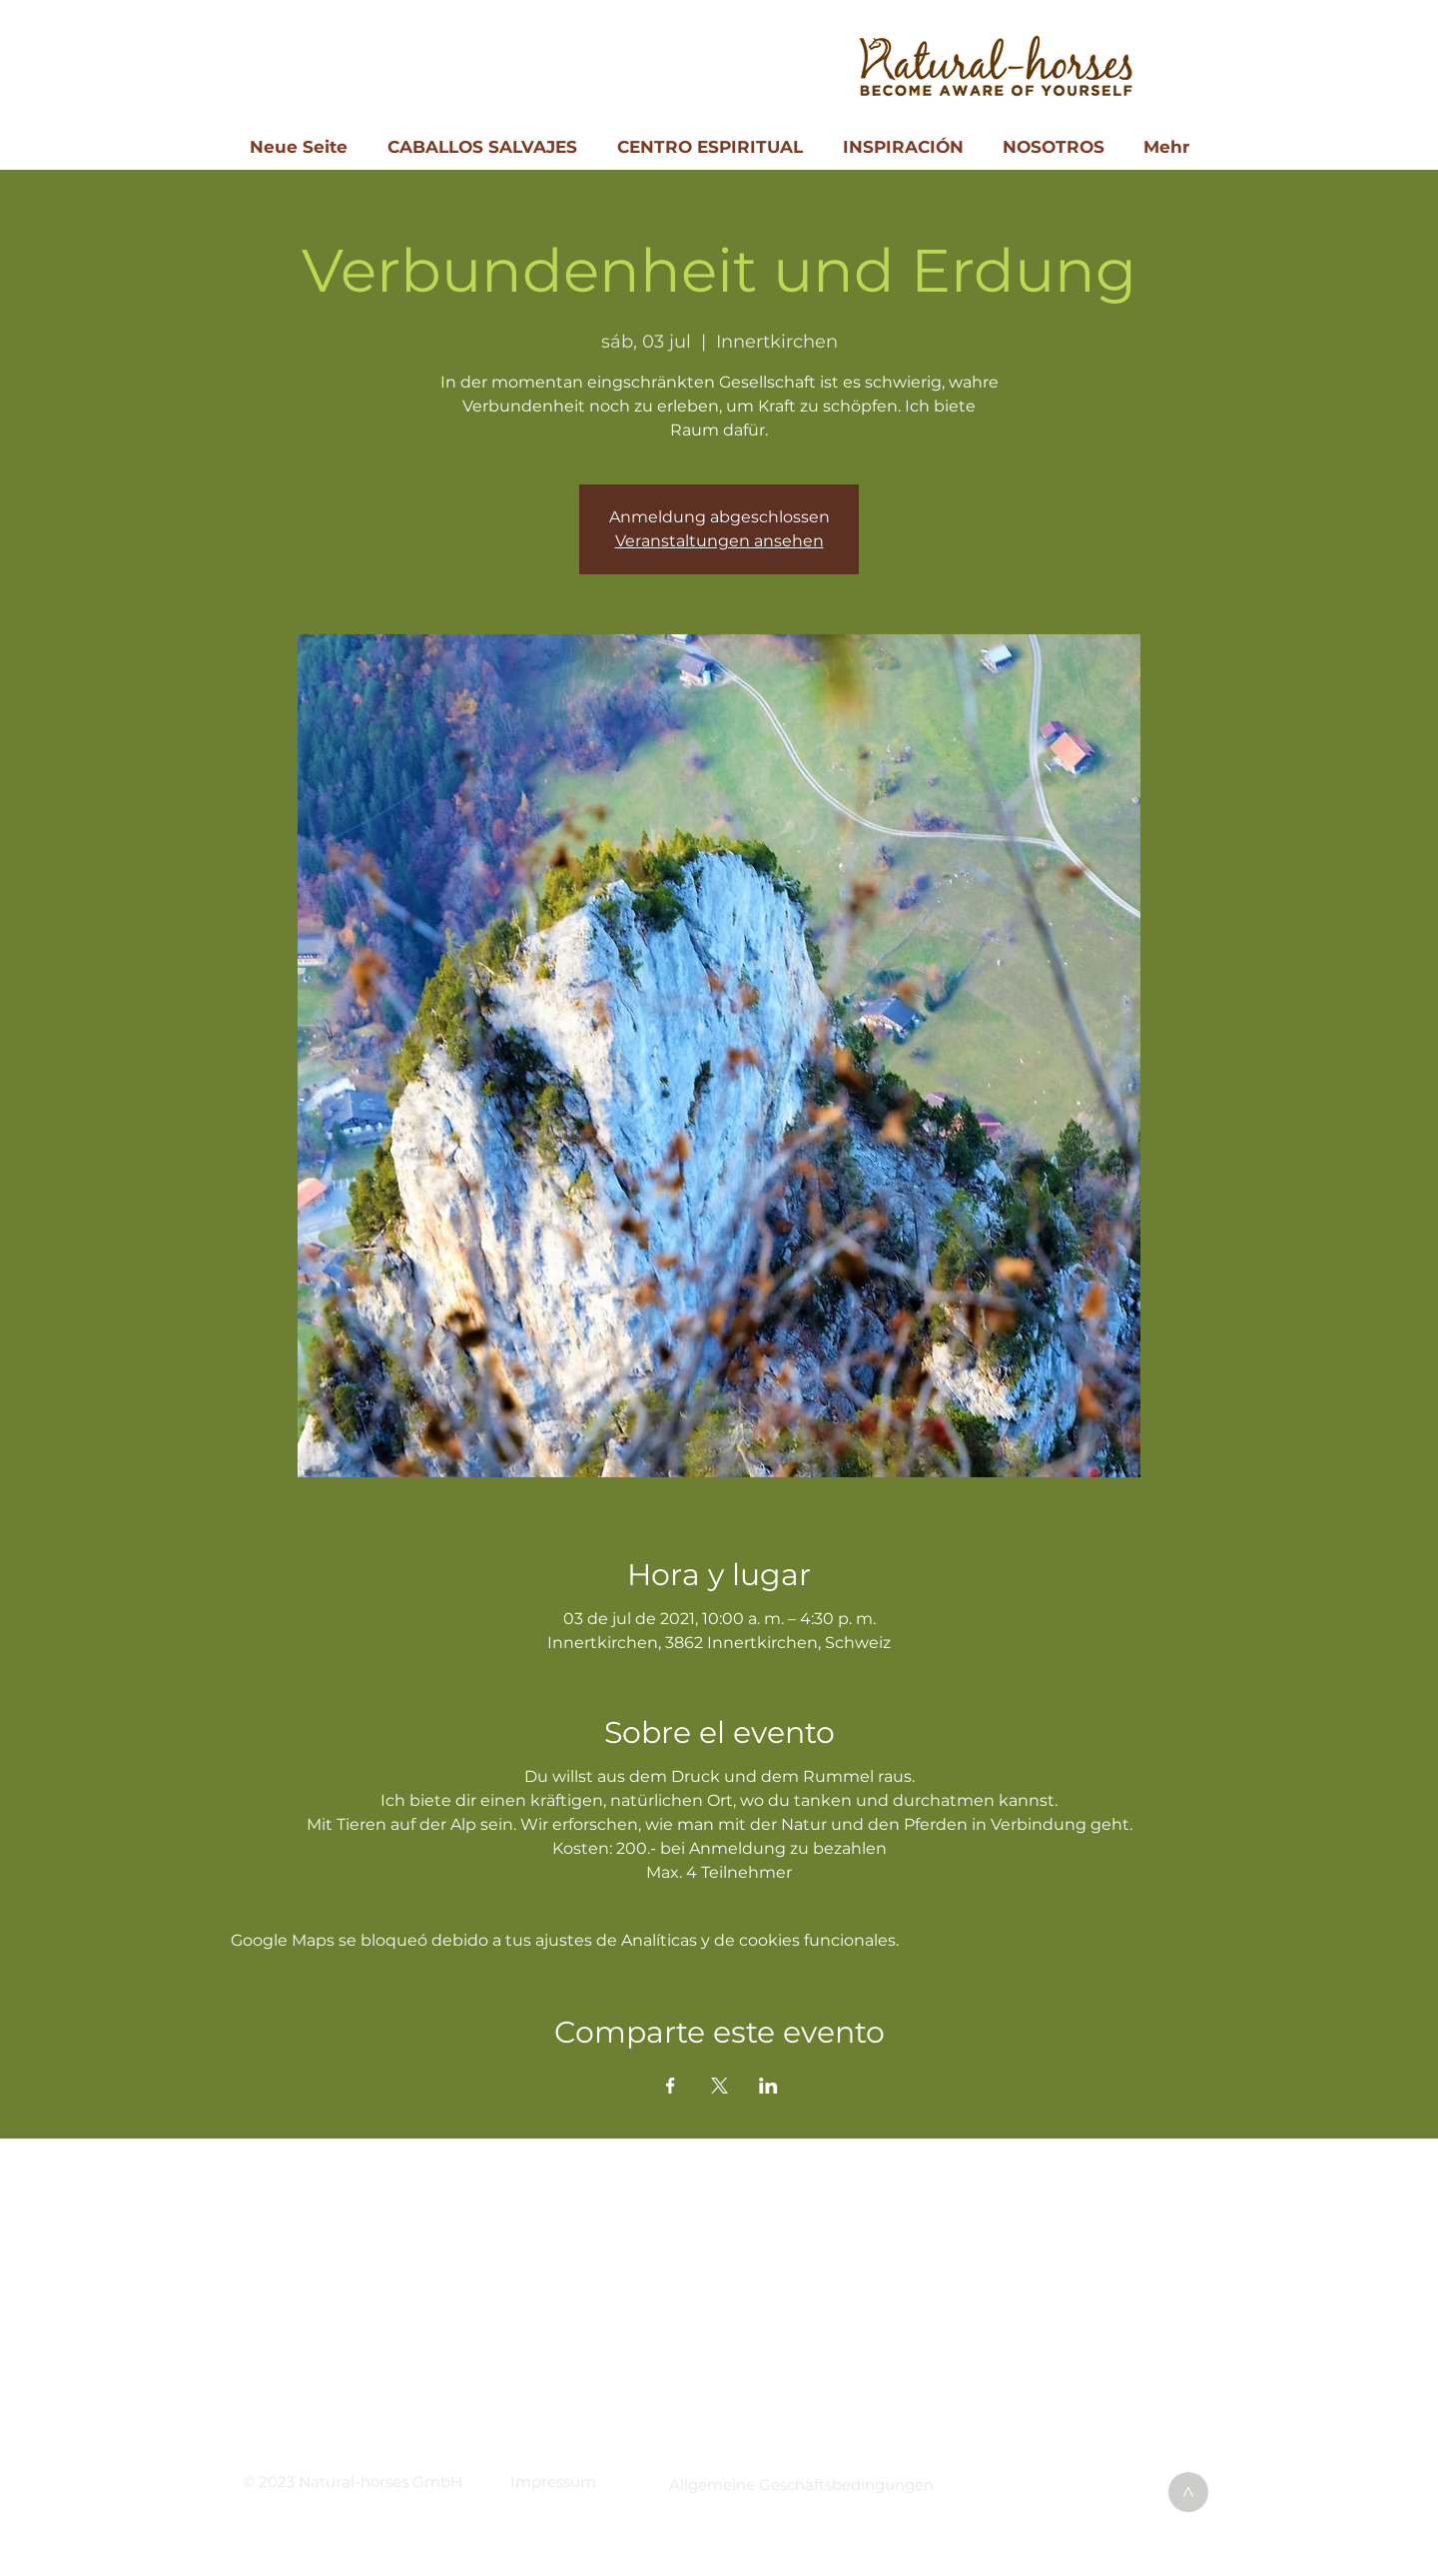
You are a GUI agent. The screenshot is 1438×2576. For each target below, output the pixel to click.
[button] (553, 2481)
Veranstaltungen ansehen (719, 540)
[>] (1188, 2492)
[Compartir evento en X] (719, 2086)
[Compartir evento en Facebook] (670, 2086)
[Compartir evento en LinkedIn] (768, 2086)
